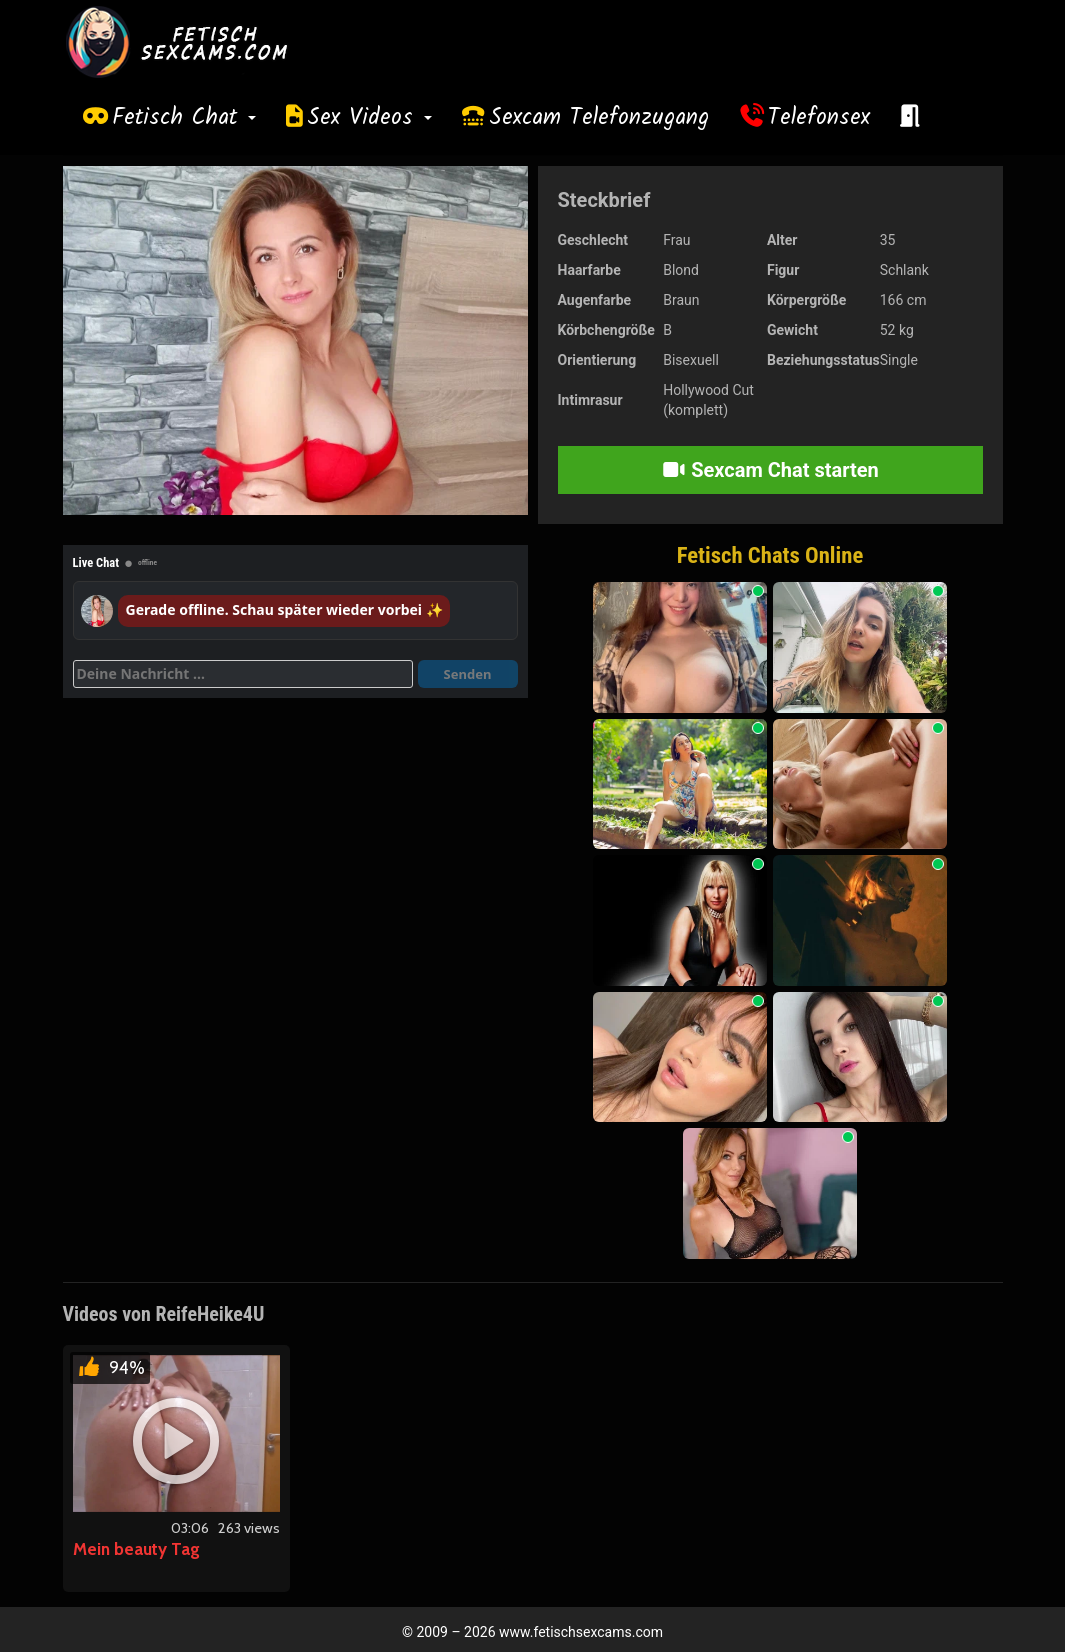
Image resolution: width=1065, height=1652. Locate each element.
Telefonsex (819, 118)
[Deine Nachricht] (243, 674)
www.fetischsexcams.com (581, 1632)
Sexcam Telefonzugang (599, 118)
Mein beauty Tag (136, 1549)
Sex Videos (369, 118)
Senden (468, 674)
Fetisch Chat (184, 118)
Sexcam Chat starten (770, 470)
